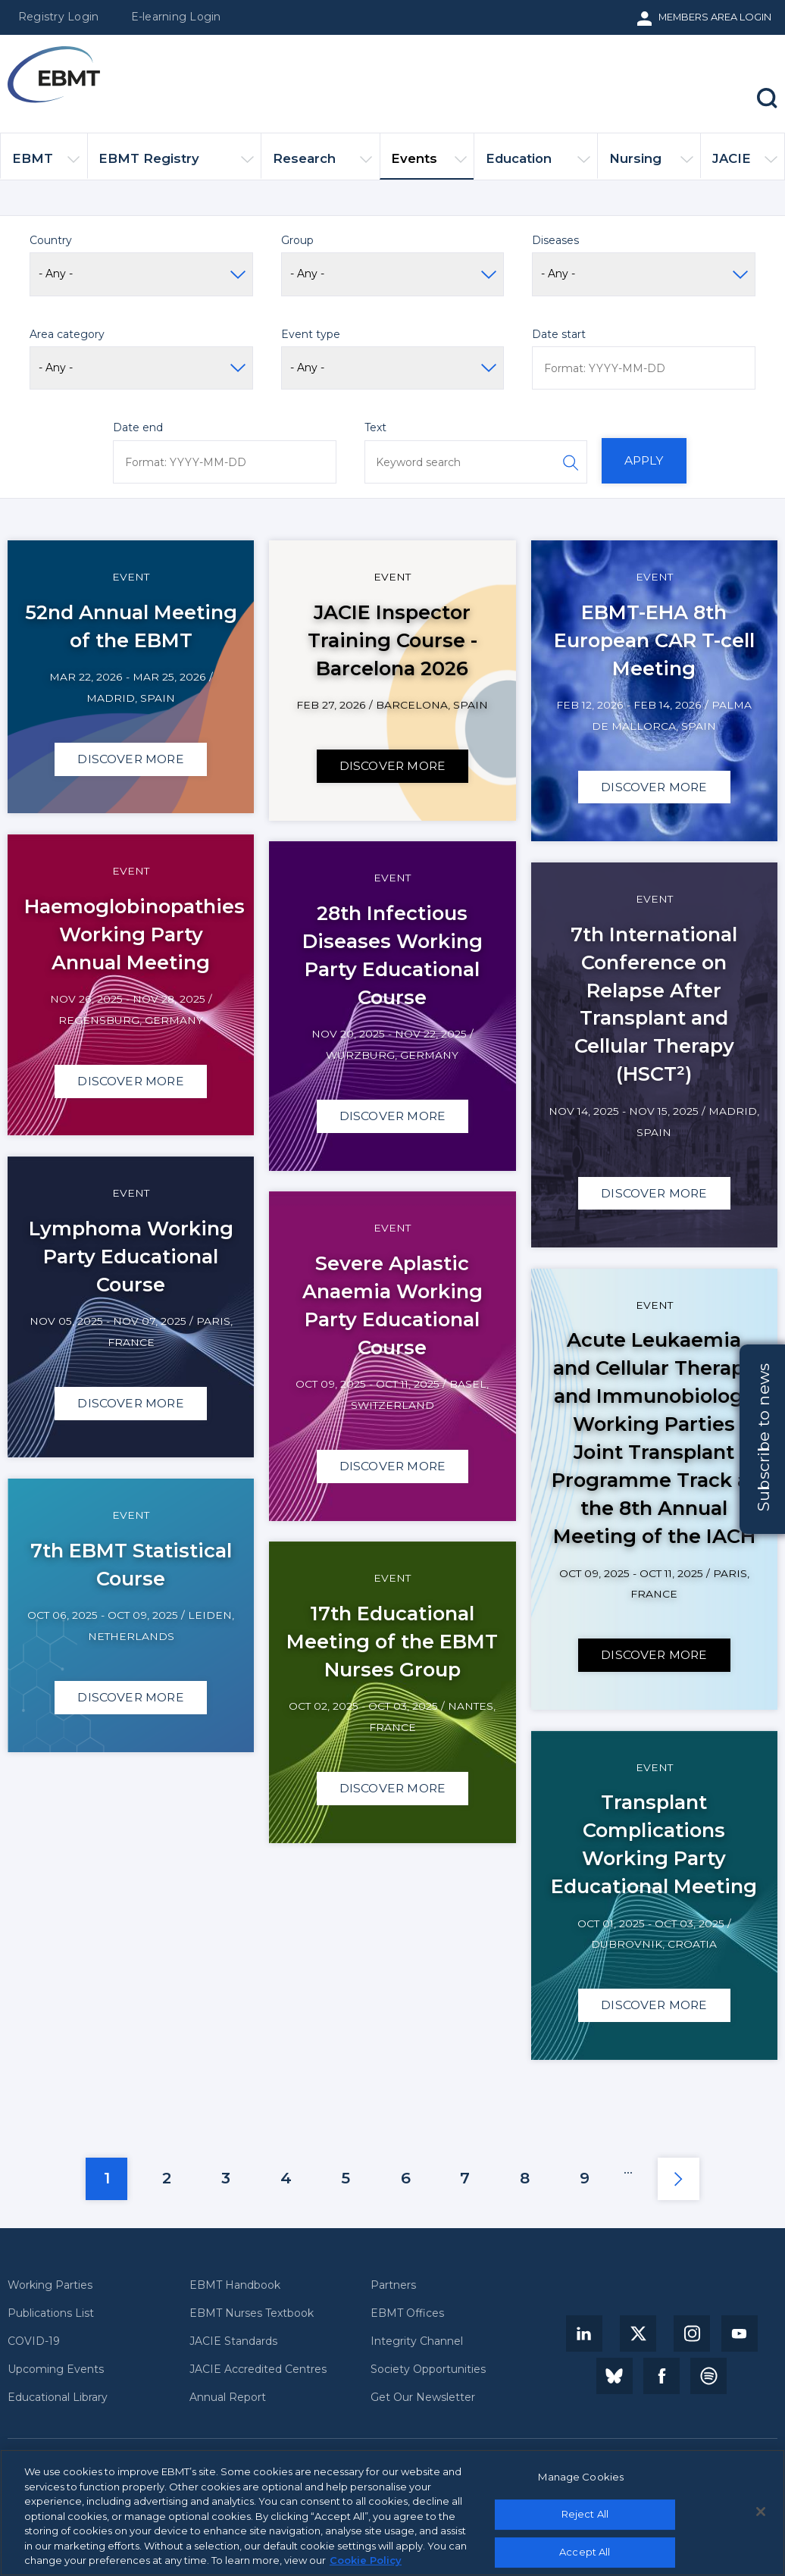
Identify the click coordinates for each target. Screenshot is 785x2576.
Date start (559, 334)
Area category (67, 334)
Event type (310, 334)
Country (51, 240)
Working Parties (50, 2285)
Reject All (584, 2520)
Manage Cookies (581, 2482)
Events (429, 165)
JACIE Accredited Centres (258, 2369)
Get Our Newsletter (423, 2397)
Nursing (651, 165)
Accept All (584, 2557)
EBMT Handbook (234, 2285)
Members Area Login (714, 17)
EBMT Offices (407, 2313)
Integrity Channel (417, 2341)
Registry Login (58, 16)
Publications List (51, 2313)
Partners (393, 2285)
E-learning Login (176, 16)
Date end (138, 427)
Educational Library (58, 2397)
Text (375, 427)
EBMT (46, 165)
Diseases (555, 240)
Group (297, 240)
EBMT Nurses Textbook (251, 2313)
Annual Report (227, 2397)
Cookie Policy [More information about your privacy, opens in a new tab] (366, 2566)
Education (538, 165)
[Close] (760, 2517)
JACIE (744, 165)
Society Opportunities (428, 2369)
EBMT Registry (176, 165)
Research (323, 165)
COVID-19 (34, 2341)
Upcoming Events (56, 2369)
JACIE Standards (233, 2341)
